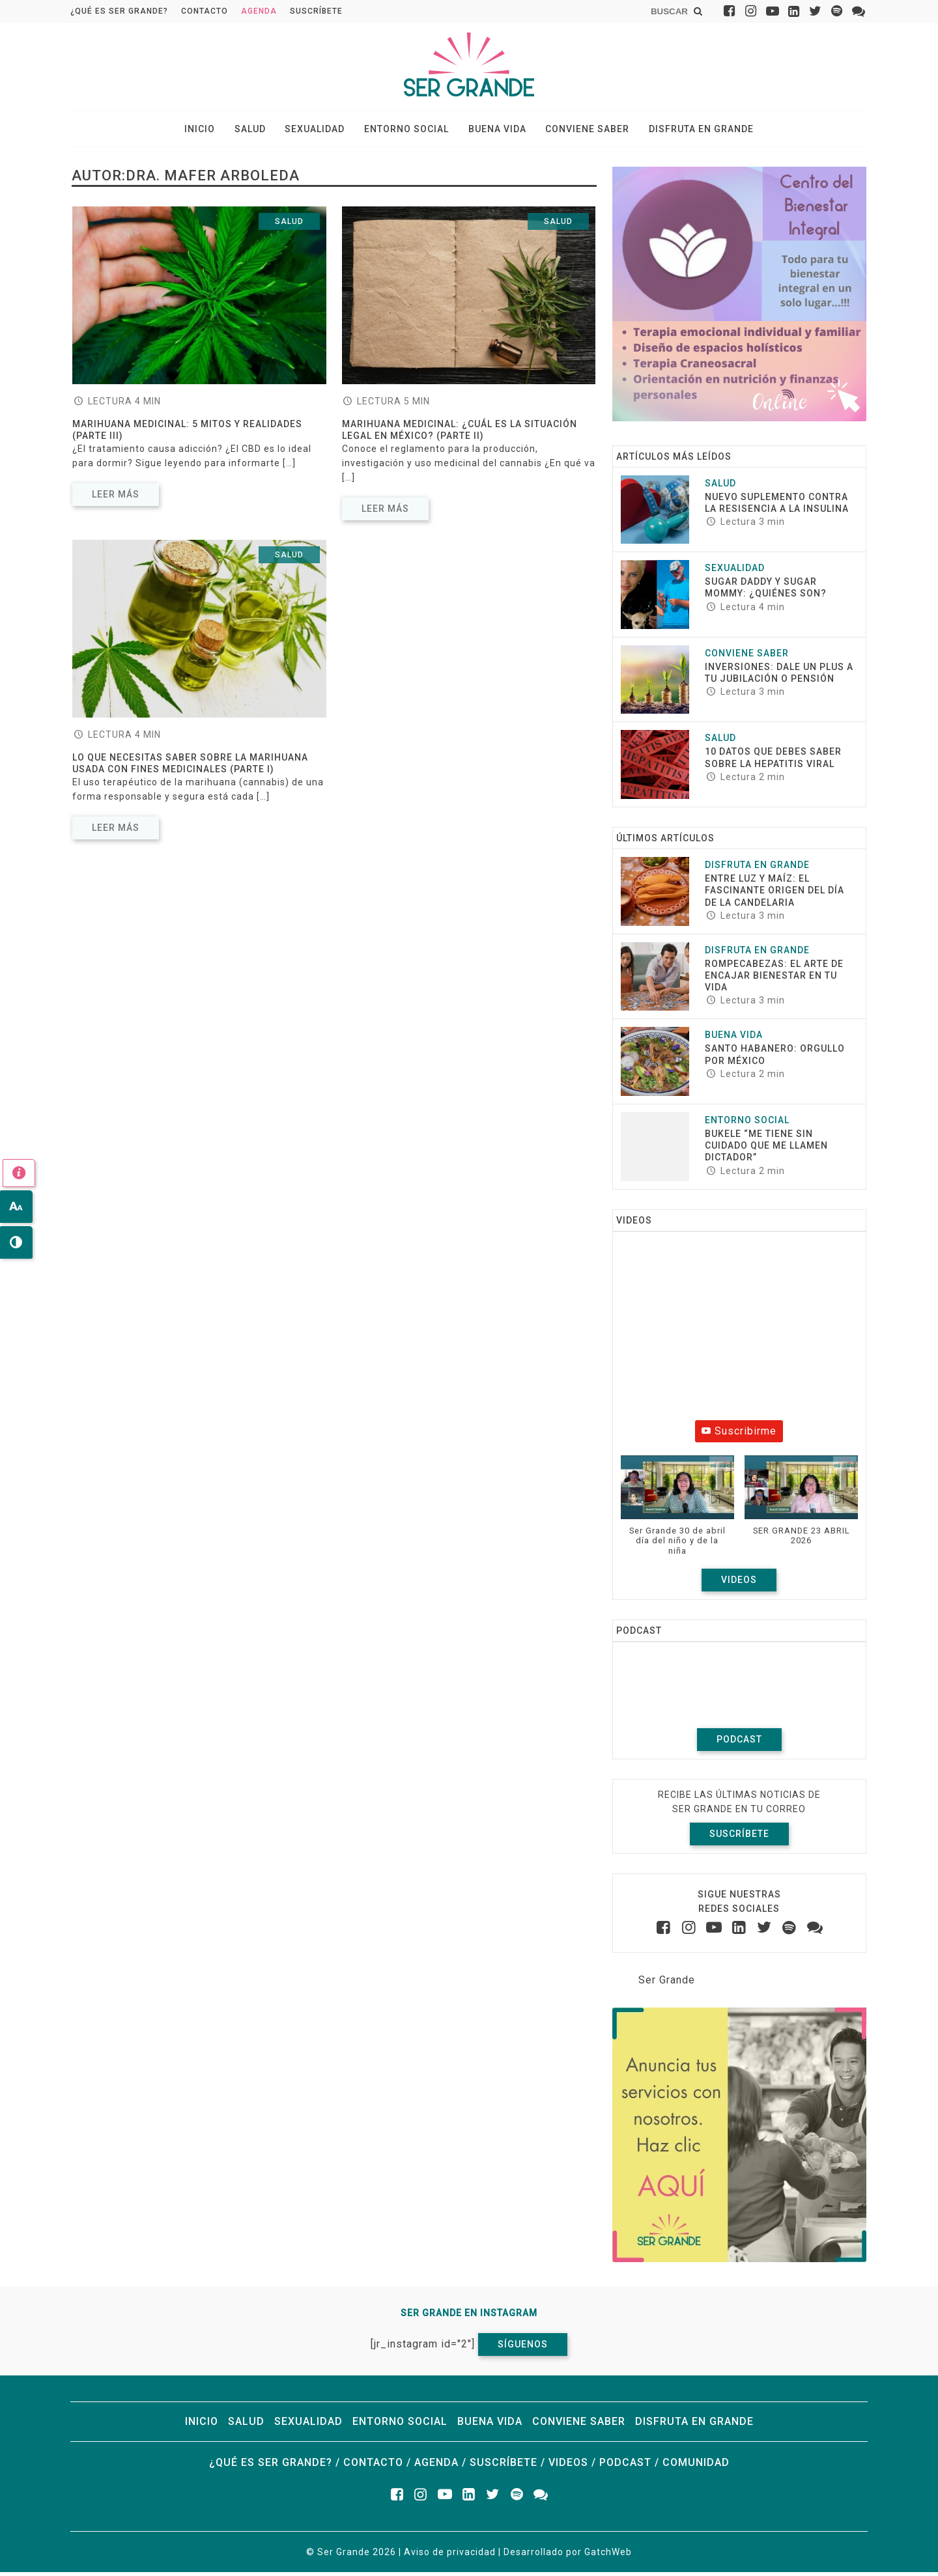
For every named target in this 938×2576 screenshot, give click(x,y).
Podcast (739, 1743)
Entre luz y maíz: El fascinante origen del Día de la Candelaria (774, 894)
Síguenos (523, 2348)
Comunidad (696, 2466)
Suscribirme (739, 1435)
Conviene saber (576, 131)
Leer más (115, 498)
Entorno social (406, 131)
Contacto (204, 11)
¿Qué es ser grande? (119, 11)
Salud (261, 131)
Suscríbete (316, 11)
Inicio (216, 131)
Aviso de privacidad (450, 2556)
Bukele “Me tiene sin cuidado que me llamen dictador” (766, 1149)
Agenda (259, 11)
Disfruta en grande (684, 131)
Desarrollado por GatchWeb (568, 2556)
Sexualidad (320, 131)
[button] (677, 1516)
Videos (739, 1583)
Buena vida (491, 131)
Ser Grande (666, 1984)
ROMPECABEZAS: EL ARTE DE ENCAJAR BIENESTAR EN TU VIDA (774, 979)
